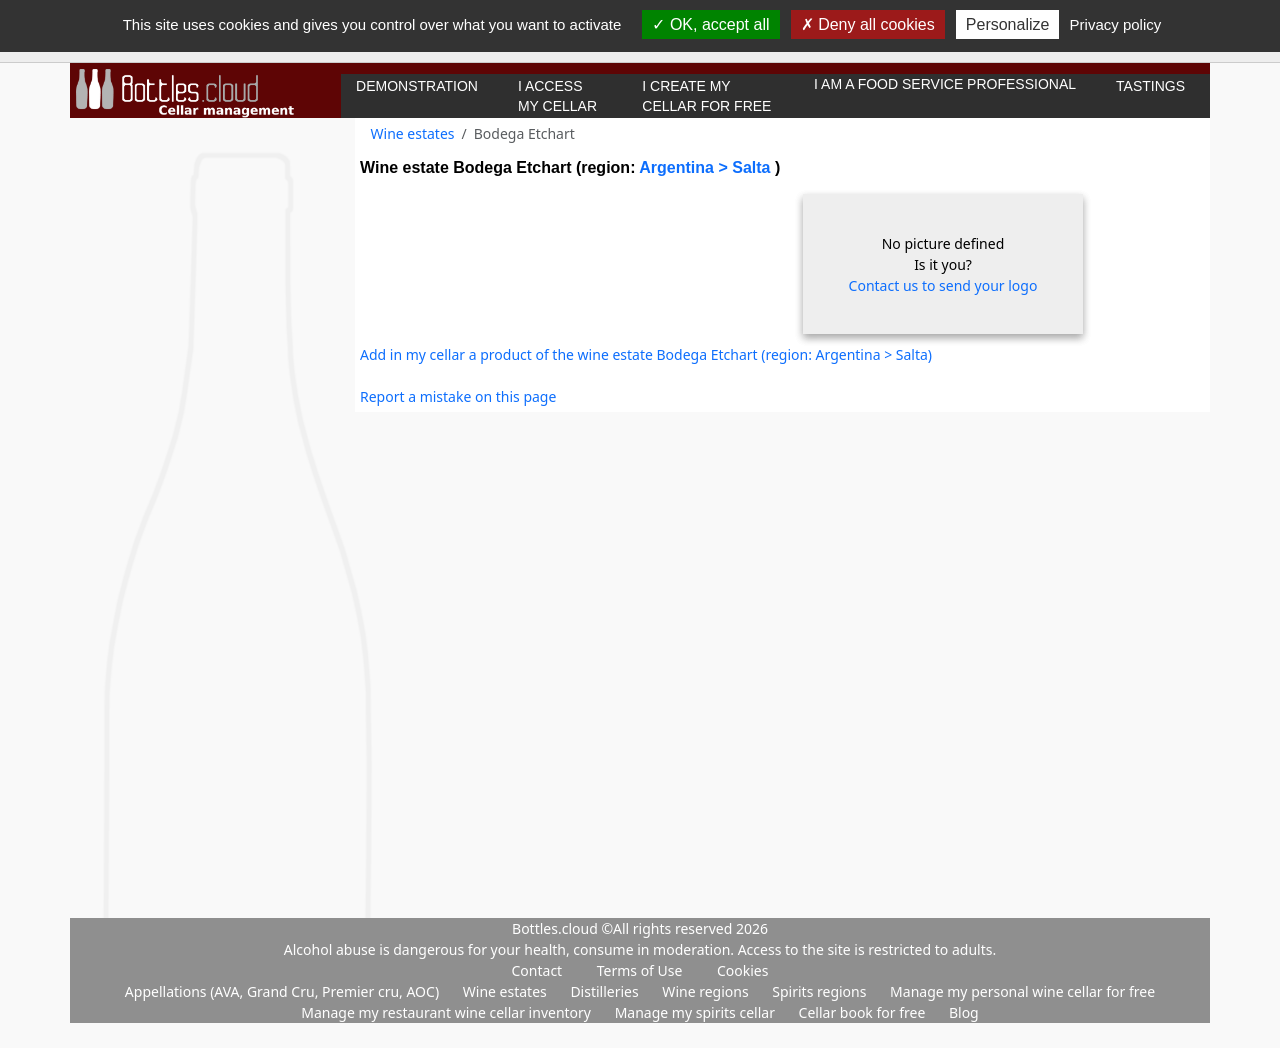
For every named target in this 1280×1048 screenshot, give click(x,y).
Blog (964, 1012)
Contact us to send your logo (943, 285)
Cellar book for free (864, 1012)
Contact (537, 970)
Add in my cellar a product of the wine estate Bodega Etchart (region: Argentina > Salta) (646, 354)
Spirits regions (821, 991)
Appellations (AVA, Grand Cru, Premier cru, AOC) (284, 991)
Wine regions (707, 991)
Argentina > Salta (707, 167)
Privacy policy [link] (1116, 24)
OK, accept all (710, 24)
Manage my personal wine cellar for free (1022, 991)
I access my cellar (557, 96)
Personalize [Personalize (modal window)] (1008, 24)
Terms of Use (640, 970)
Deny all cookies (868, 24)
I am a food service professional (945, 84)
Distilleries (606, 991)
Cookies (742, 970)
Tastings (1150, 86)
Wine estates (413, 133)
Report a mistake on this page (458, 396)
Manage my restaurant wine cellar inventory (447, 1012)
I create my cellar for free (706, 96)
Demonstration (417, 86)
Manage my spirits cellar (697, 1012)
